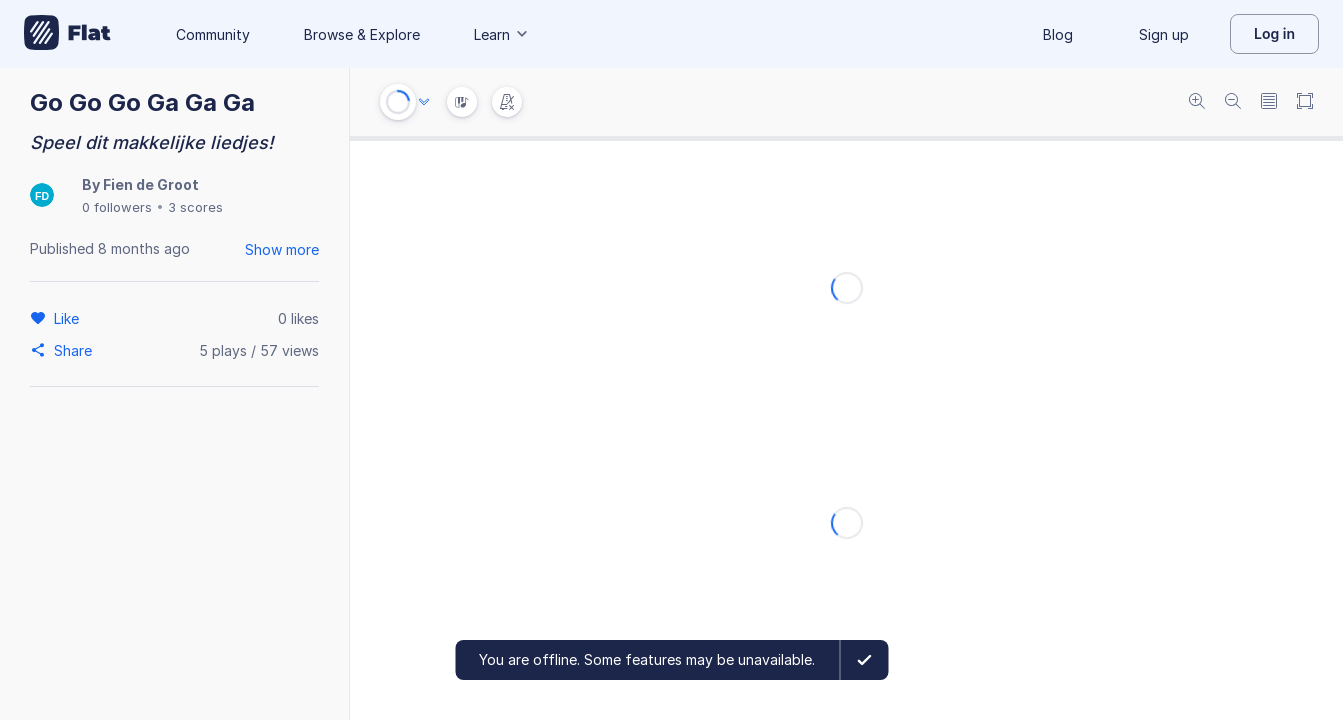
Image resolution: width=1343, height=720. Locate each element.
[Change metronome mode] (507, 102)
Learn (502, 34)
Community (213, 34)
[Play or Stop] (398, 102)
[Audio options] (424, 102)
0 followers (117, 207)
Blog (1058, 34)
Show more (282, 249)
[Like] (69, 318)
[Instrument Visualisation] (462, 102)
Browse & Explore (362, 34)
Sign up (1164, 34)
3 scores (195, 207)
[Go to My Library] (67, 34)
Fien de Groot (151, 184)
